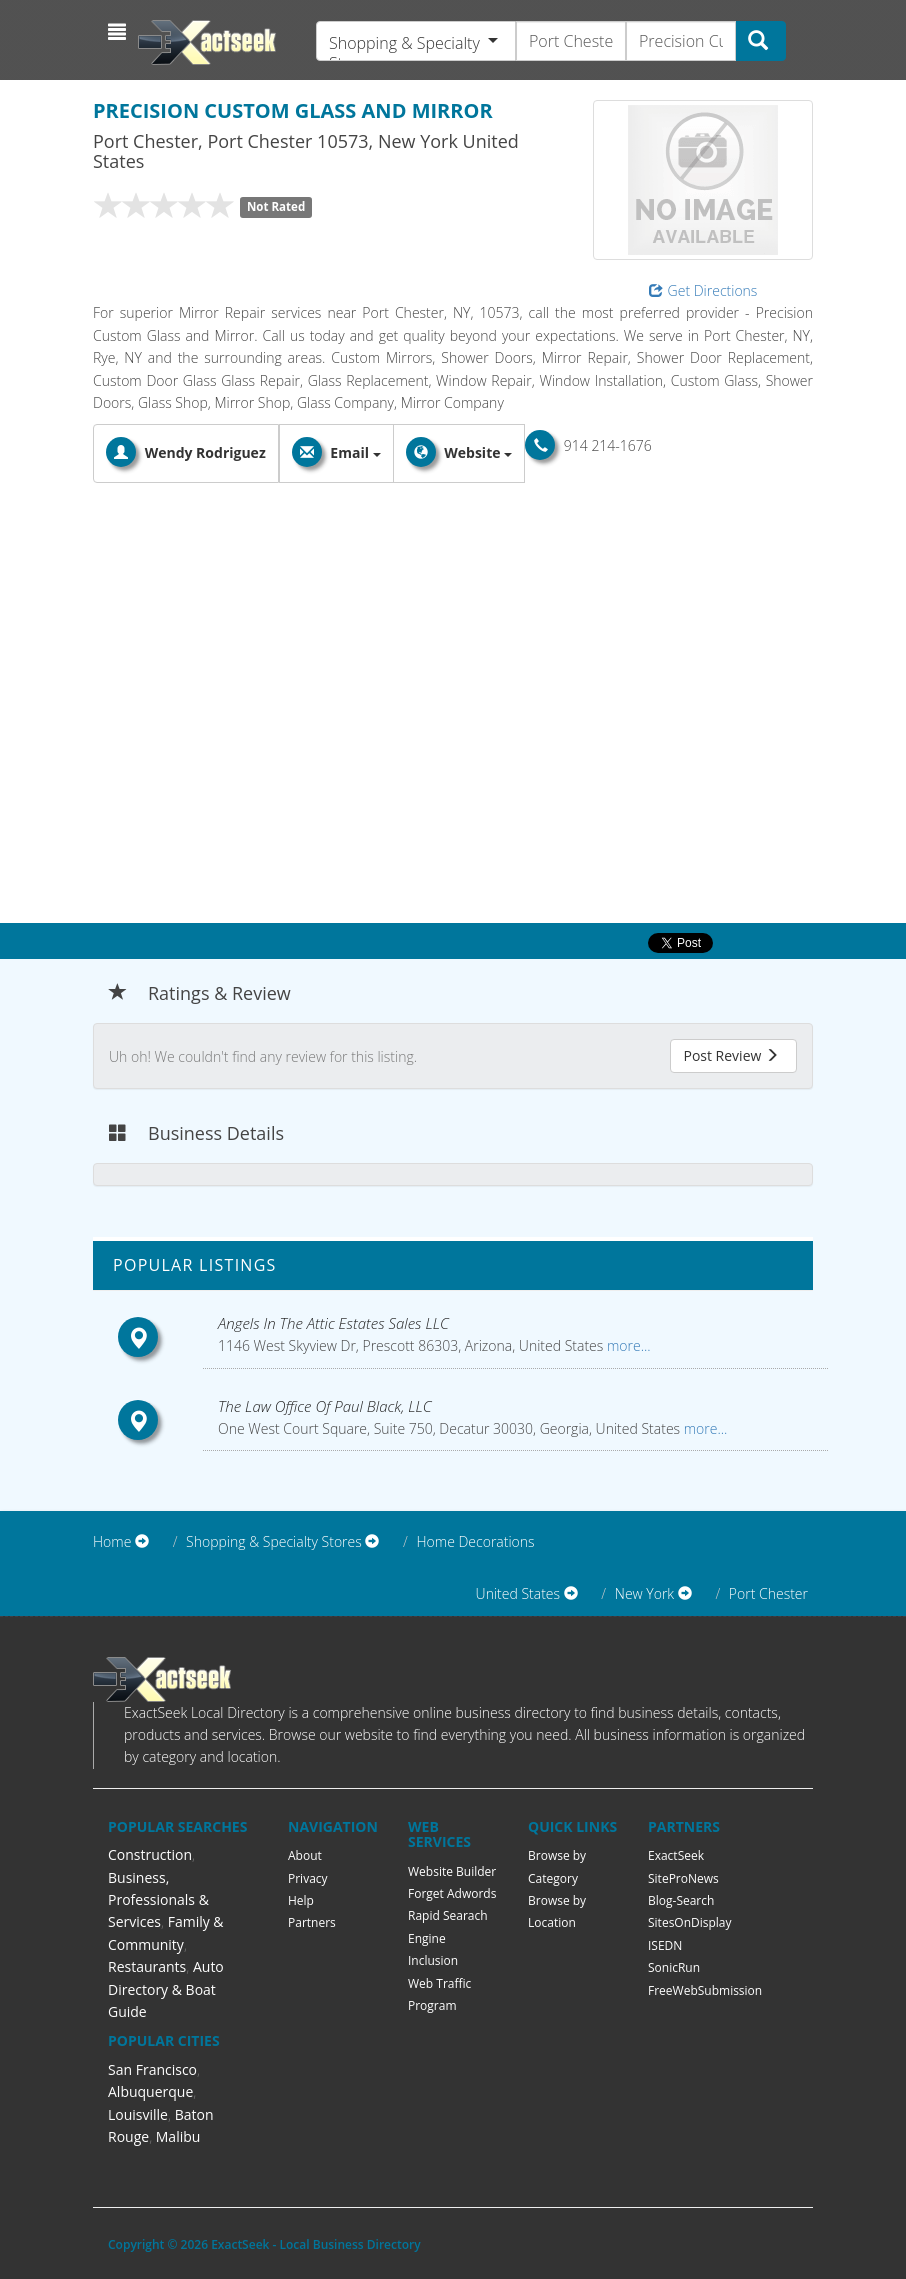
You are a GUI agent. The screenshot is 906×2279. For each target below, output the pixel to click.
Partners (312, 1922)
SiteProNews (683, 1878)
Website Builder (452, 1871)
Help (301, 1900)
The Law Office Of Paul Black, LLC (325, 1406)
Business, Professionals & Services (158, 1900)
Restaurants (147, 1966)
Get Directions (703, 290)
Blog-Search (681, 1900)
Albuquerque (150, 2091)
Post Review (731, 1055)
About (305, 1855)
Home (112, 1541)
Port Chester (768, 1593)
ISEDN (665, 1945)
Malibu (178, 2136)
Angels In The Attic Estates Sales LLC (333, 1323)
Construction (150, 1854)
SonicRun (674, 1967)
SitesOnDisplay (690, 1922)
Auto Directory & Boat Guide (166, 1989)
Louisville (138, 2114)
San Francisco (152, 2069)
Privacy (308, 1878)
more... (626, 1345)
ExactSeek (676, 1855)
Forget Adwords (452, 1893)
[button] (119, 32)
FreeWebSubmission (705, 1990)
